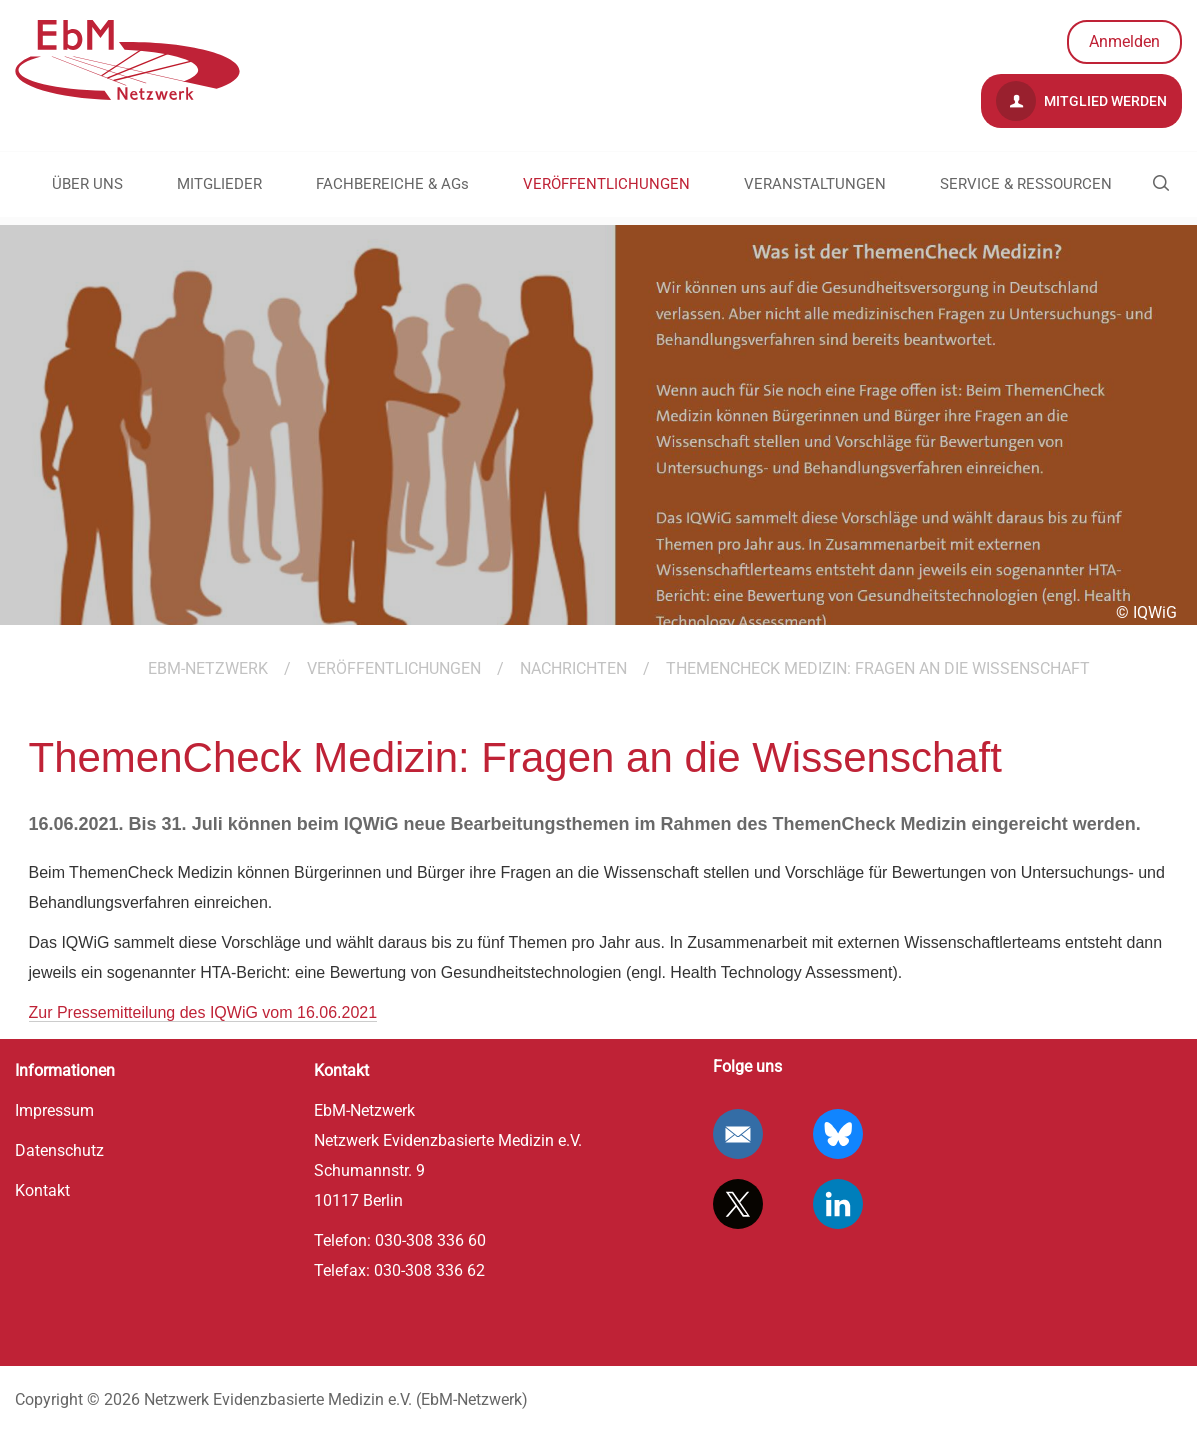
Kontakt (42, 1190)
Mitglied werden (1081, 101)
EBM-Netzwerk (208, 668)
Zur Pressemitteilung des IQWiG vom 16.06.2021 (203, 1012)
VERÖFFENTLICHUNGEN (606, 184)
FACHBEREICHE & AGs (392, 184)
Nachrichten (573, 668)
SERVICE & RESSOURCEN (1026, 184)
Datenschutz (59, 1150)
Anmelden (1124, 41)
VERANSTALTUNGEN (815, 184)
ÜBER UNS (87, 184)
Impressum (54, 1110)
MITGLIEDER (219, 184)
